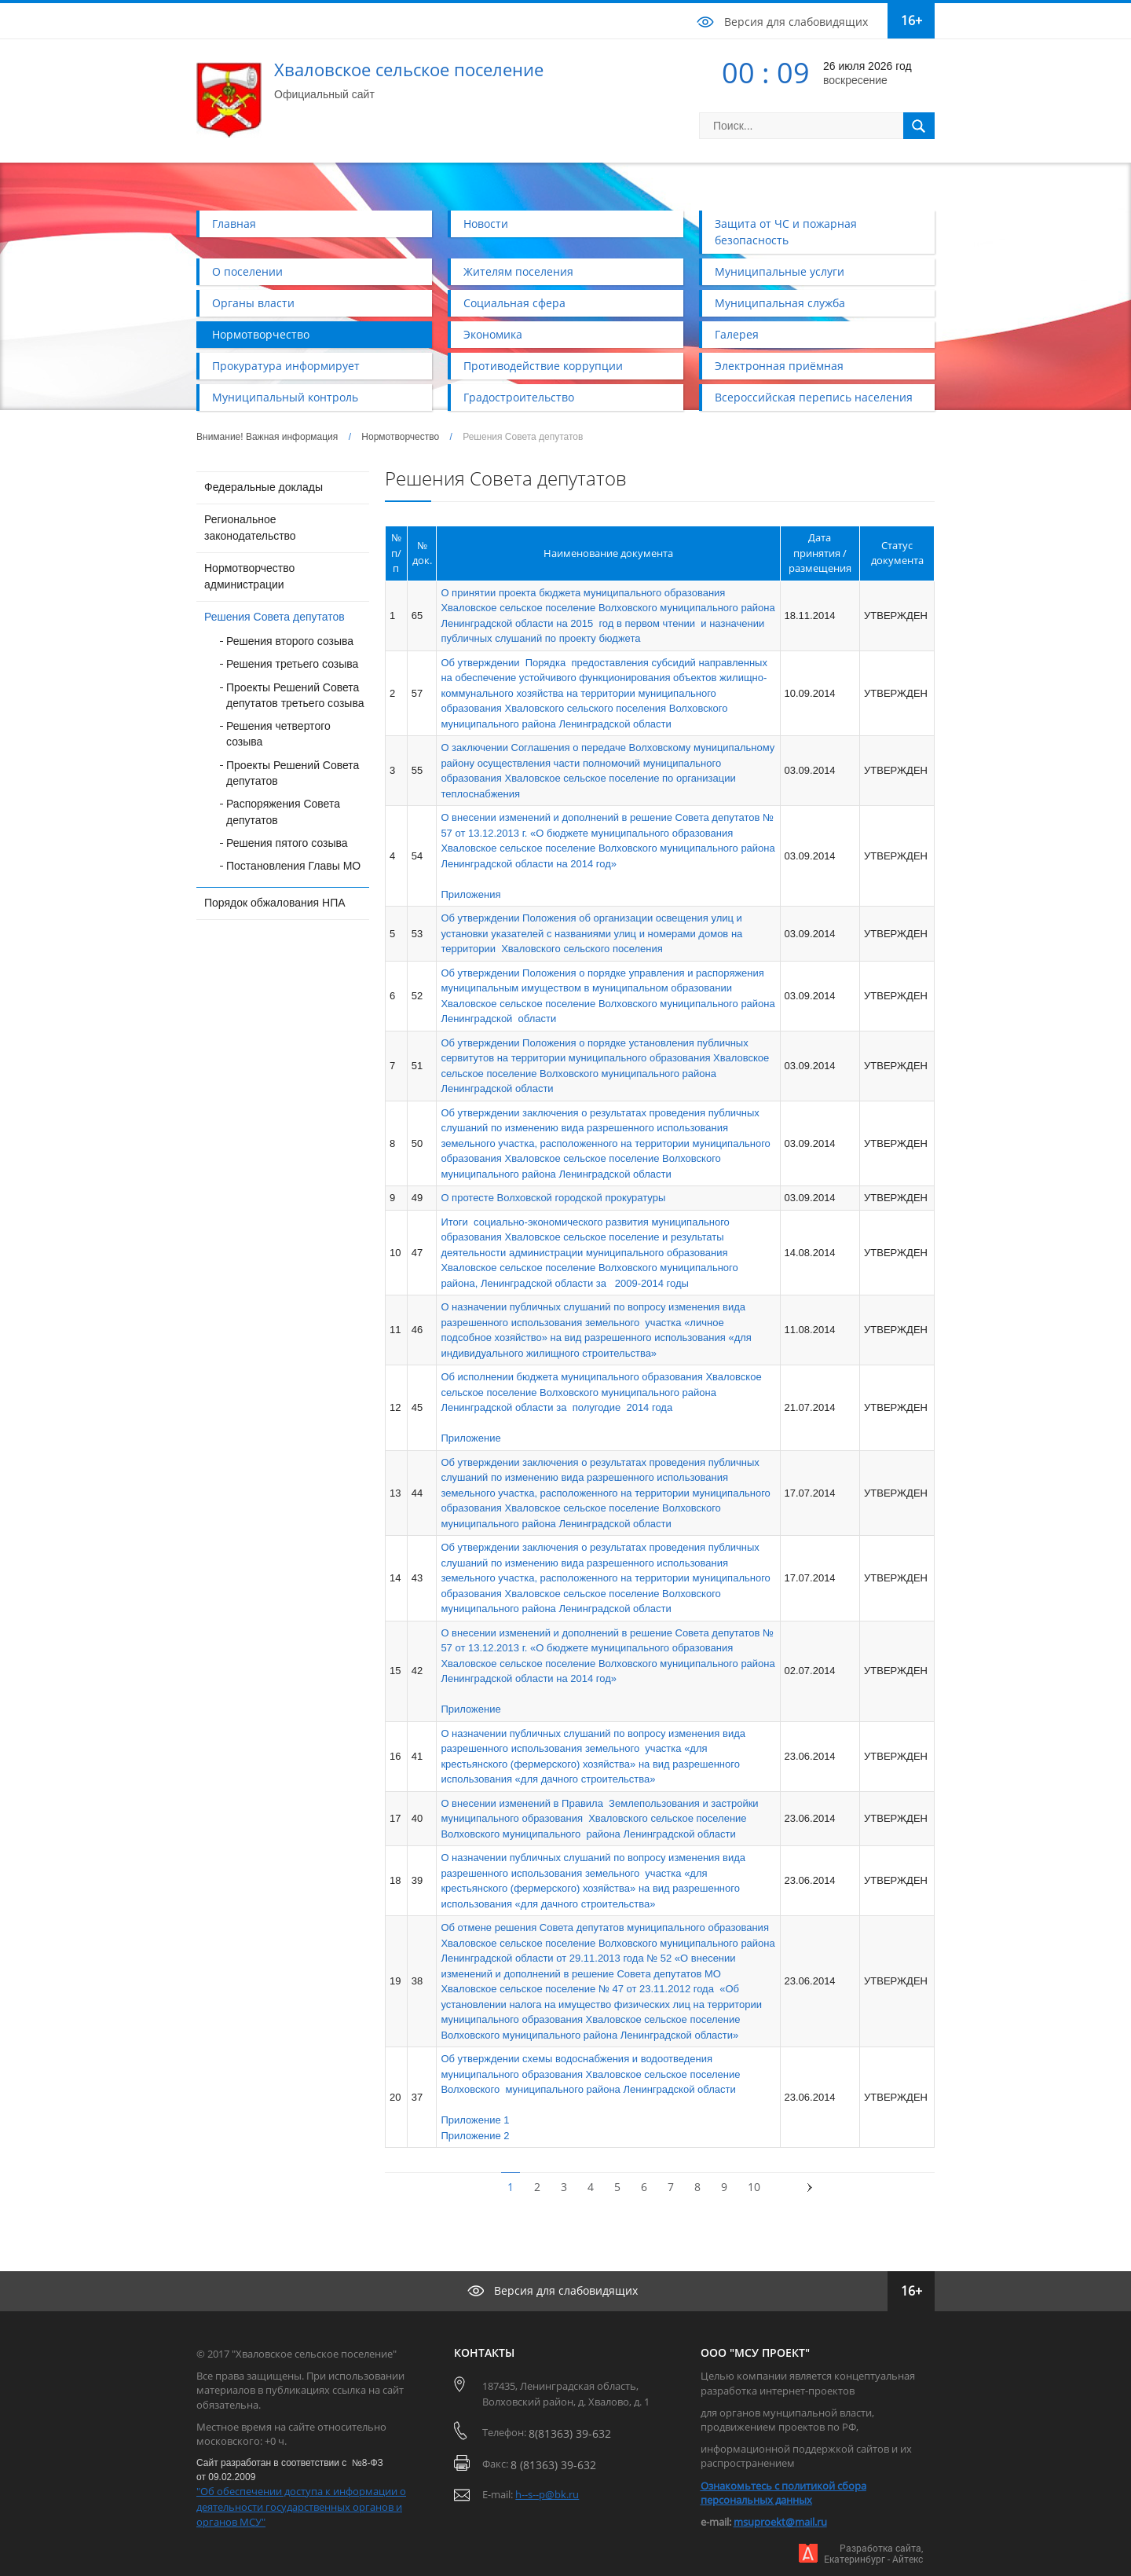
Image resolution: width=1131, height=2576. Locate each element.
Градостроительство (518, 397)
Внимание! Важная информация (267, 436)
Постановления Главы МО (293, 865)
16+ (911, 20)
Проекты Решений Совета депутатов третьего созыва (295, 695)
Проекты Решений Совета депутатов (292, 773)
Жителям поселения (518, 271)
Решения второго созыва (289, 641)
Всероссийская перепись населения (814, 397)
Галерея (737, 334)
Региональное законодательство (250, 527)
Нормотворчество (260, 334)
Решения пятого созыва (287, 843)
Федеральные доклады (263, 487)
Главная (234, 223)
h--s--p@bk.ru (547, 2494)
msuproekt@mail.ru (780, 2522)
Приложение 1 (475, 2120)
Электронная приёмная (779, 365)
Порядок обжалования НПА (275, 902)
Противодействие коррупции (543, 365)
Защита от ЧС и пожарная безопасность (786, 231)
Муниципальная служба (780, 302)
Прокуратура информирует (286, 365)
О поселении (247, 271)
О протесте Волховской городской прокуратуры (553, 1198)
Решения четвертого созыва (278, 734)
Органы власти (253, 302)
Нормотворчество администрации (249, 576)
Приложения (470, 894)
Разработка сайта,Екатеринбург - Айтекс (873, 2553)
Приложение (470, 1438)
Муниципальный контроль (285, 397)
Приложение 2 (475, 2136)
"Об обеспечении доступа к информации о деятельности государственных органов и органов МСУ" (301, 2506)
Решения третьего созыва (292, 664)
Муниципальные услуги (779, 271)
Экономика (492, 334)
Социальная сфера (514, 302)
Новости (485, 223)
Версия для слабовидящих (796, 21)
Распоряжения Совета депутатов (283, 811)
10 (754, 2186)
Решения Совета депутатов (274, 616)
